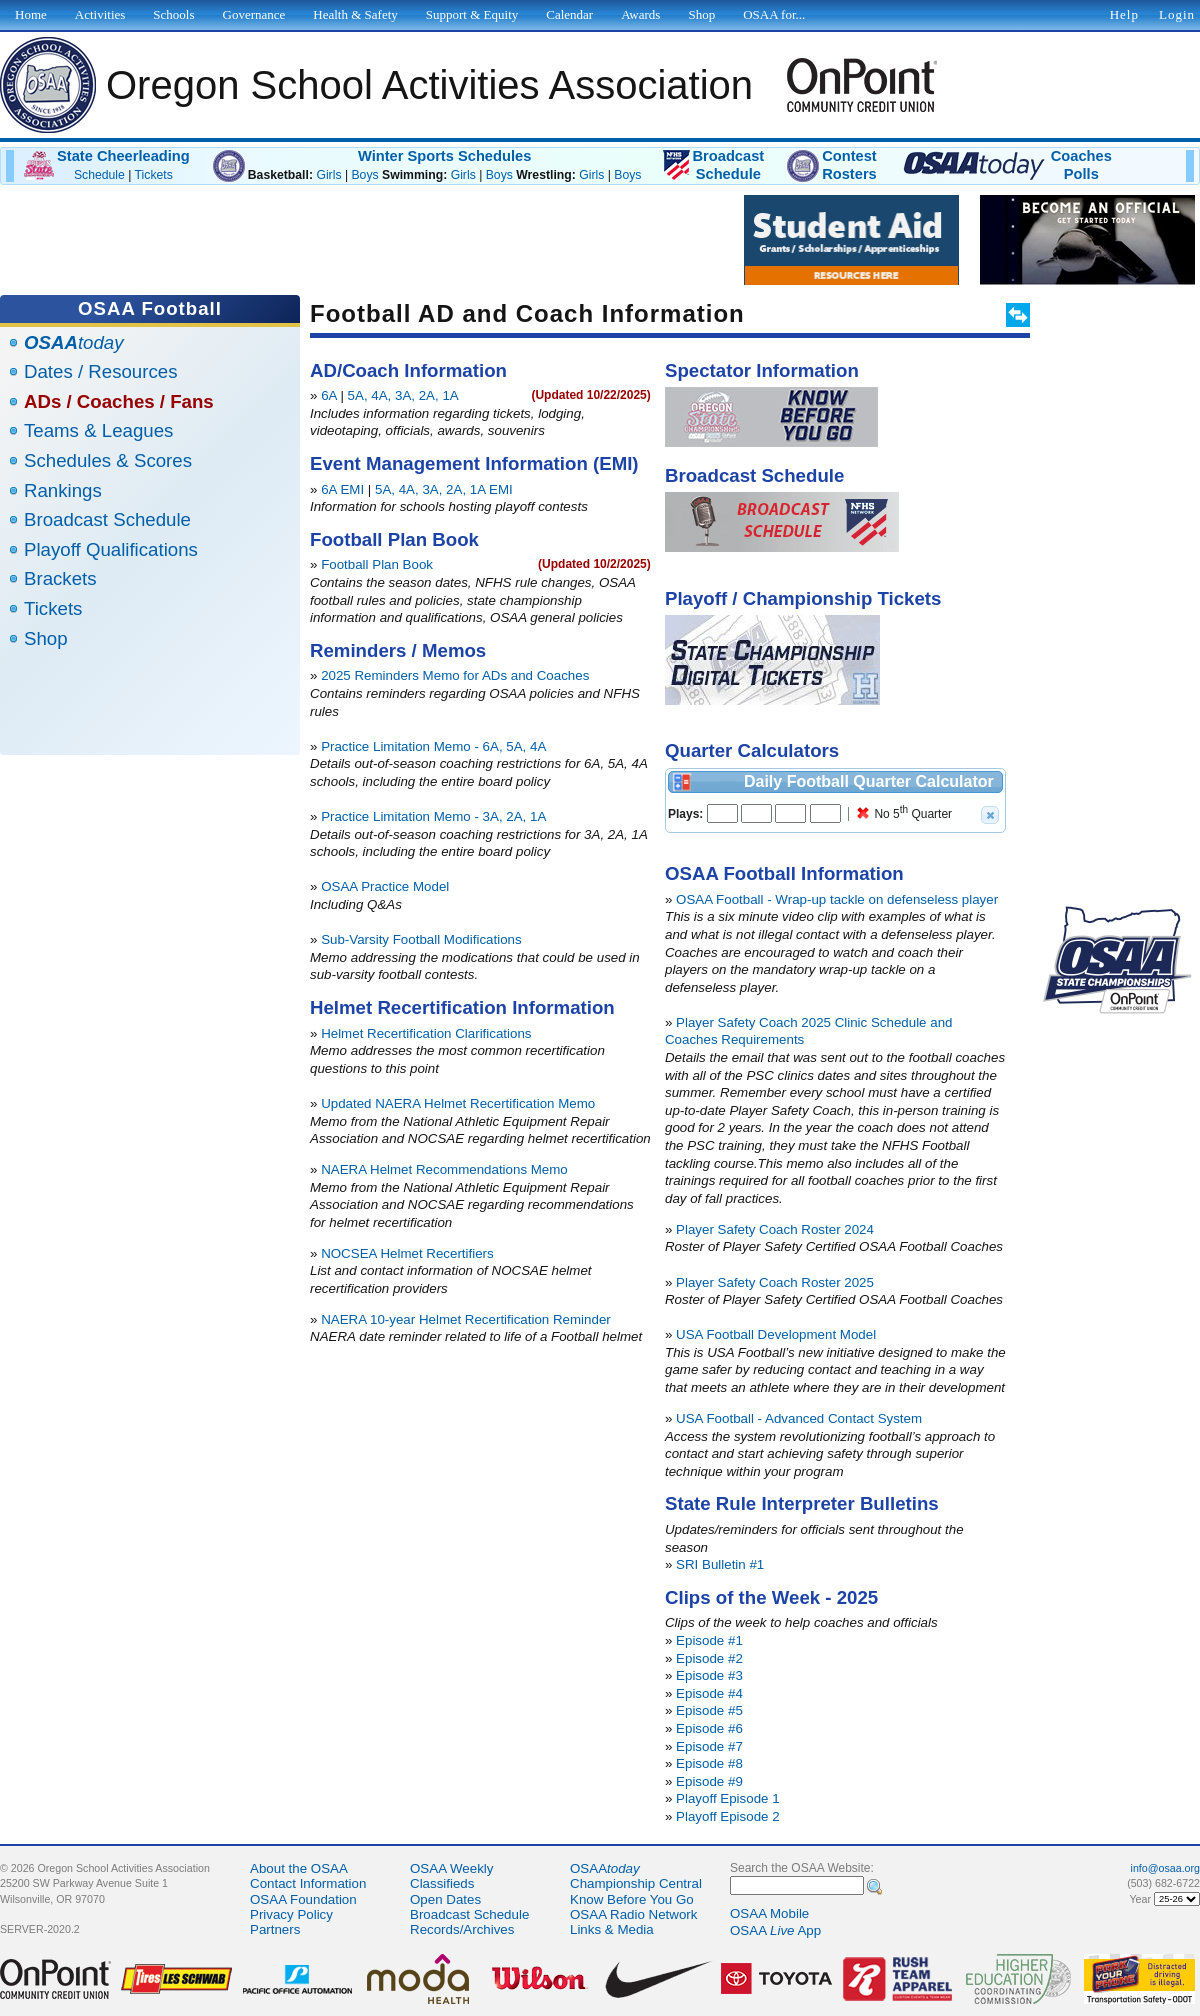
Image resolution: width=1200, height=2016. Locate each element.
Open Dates (445, 1899)
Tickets (154, 175)
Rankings (63, 490)
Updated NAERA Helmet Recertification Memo (458, 1103)
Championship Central (636, 1883)
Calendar (569, 14)
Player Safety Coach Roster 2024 (775, 1229)
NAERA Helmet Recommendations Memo (444, 1169)
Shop (46, 638)
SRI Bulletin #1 (720, 1564)
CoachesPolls (1081, 165)
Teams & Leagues (98, 430)
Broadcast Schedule (107, 519)
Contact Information (308, 1883)
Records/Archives (462, 1929)
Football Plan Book (377, 564)
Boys (364, 175)
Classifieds (442, 1883)
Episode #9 (709, 1781)
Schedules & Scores (108, 460)
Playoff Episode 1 (728, 1798)
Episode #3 (709, 1675)
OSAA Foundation (303, 1899)
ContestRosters (849, 165)
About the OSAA (299, 1868)
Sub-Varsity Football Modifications (421, 939)
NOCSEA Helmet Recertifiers (407, 1253)
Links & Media (612, 1929)
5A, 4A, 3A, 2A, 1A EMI (444, 489)
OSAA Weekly (451, 1868)
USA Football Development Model (776, 1334)
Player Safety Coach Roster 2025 (775, 1282)
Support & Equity (472, 14)
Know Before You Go (632, 1899)
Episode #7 (709, 1746)
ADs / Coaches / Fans (119, 401)
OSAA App (775, 1930)
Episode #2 (709, 1658)
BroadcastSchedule (728, 165)
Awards (640, 14)
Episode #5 (709, 1710)
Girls (328, 175)
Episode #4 (709, 1693)
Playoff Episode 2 (728, 1816)
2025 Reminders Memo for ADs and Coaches (455, 675)
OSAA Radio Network (633, 1914)
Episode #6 (709, 1728)
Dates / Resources (100, 371)
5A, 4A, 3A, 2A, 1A (403, 395)
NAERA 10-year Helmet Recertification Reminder (466, 1319)
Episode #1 (709, 1640)
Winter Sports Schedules (444, 156)
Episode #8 (709, 1763)
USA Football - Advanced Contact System (799, 1418)
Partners (275, 1929)
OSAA (605, 1868)
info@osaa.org (1165, 1868)
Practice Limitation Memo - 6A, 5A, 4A (433, 746)
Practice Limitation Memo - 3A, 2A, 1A (433, 816)
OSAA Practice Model (385, 886)
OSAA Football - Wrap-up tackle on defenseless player (837, 899)
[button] (990, 815)
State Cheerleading (123, 156)
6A (329, 395)
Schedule (99, 175)
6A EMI (342, 489)
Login (1177, 14)
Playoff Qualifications (111, 549)
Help (1124, 14)
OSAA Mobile (769, 1913)
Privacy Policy (291, 1914)
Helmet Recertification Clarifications (426, 1033)
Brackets (60, 578)
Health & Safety (355, 14)
